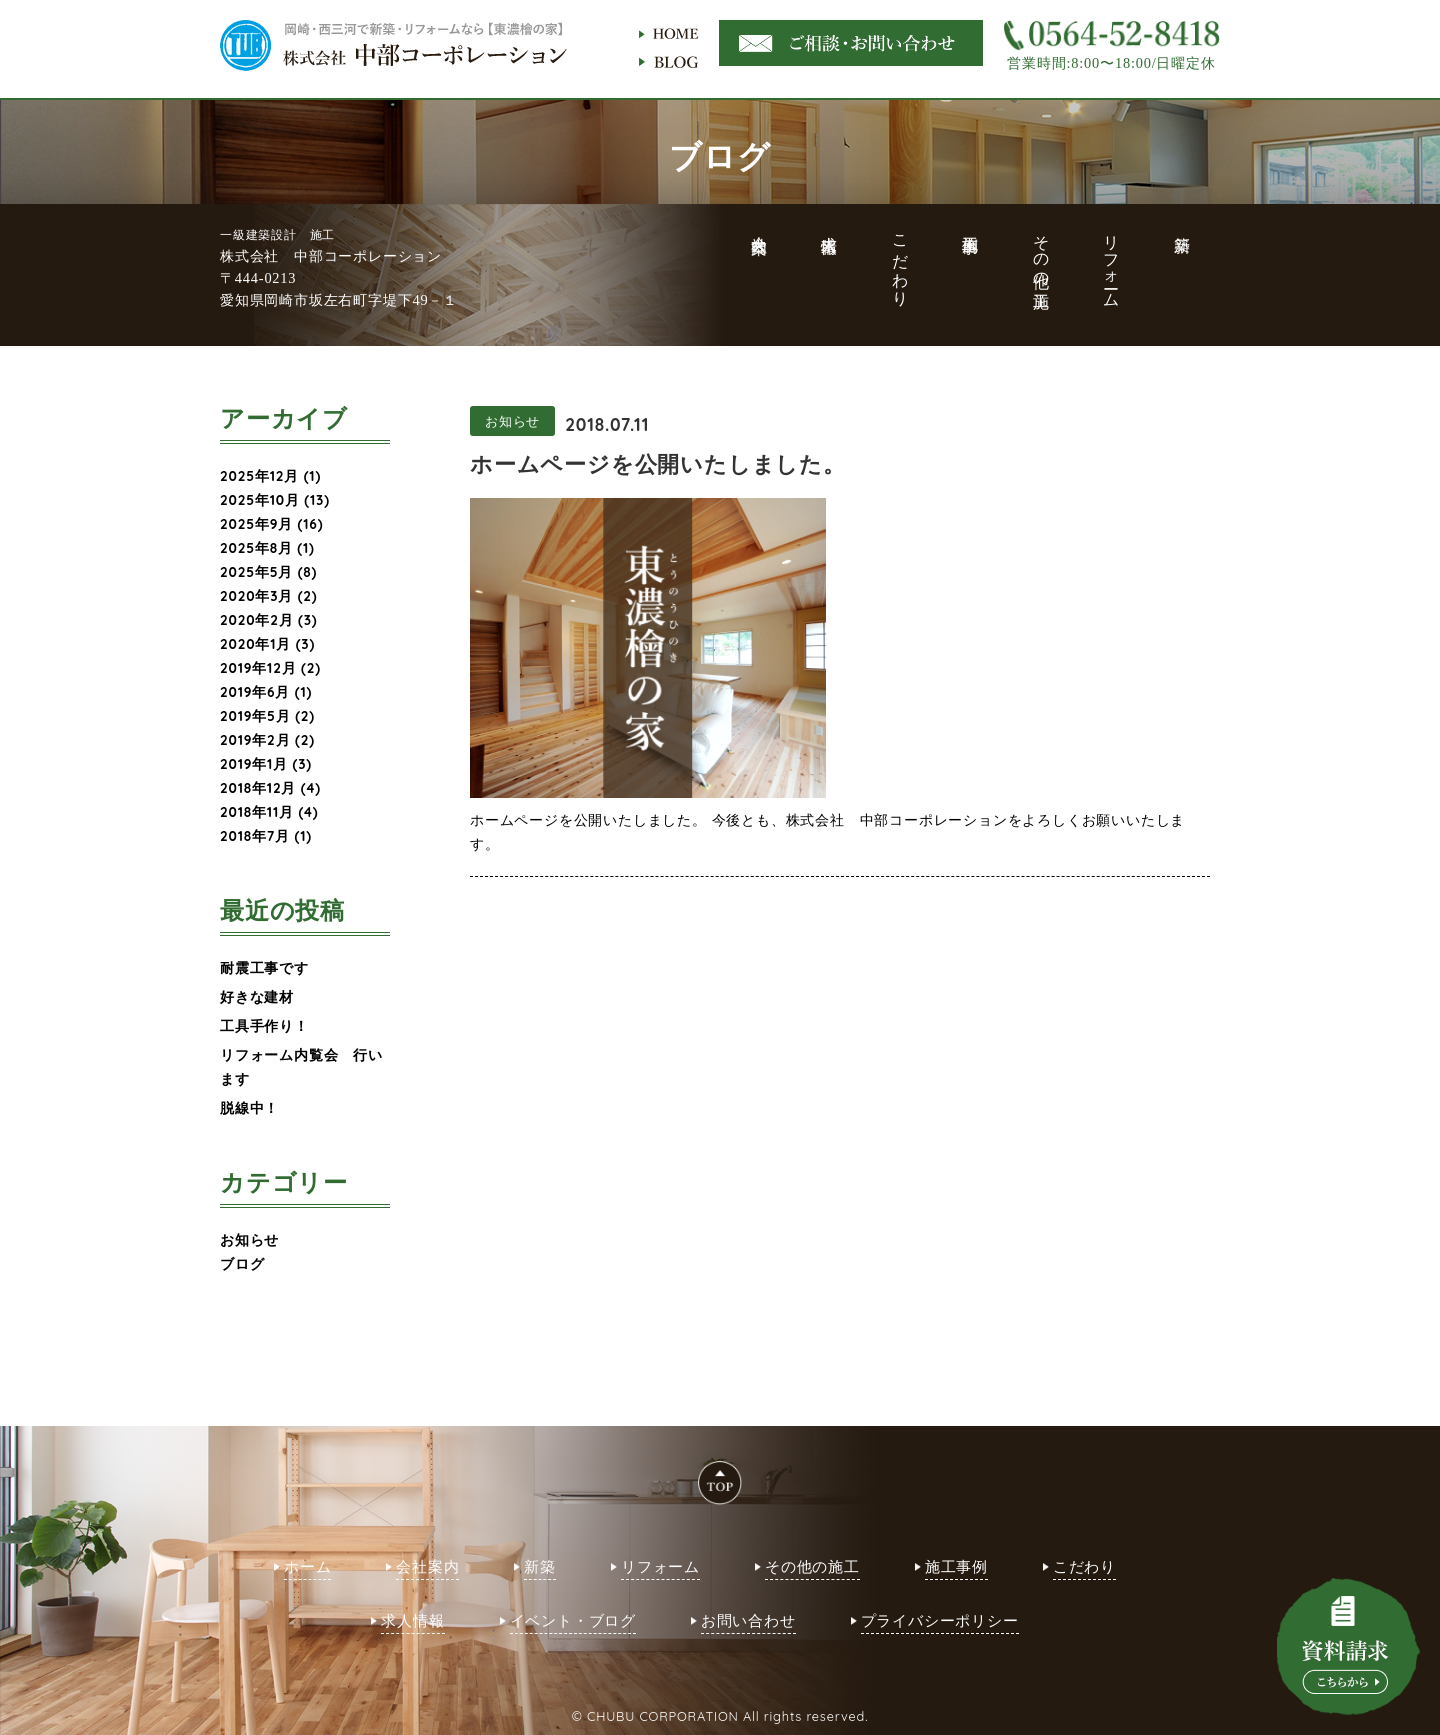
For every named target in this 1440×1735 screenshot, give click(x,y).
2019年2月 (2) (267, 739)
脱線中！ (249, 1107)
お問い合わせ (748, 1620)
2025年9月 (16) (271, 523)
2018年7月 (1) (266, 835)
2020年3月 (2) (269, 595)
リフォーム (660, 1566)
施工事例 (956, 1566)
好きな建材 (257, 996)
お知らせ (249, 1239)
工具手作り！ (264, 1025)
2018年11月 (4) (269, 811)
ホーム (307, 1566)
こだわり (1084, 1566)
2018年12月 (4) (270, 787)
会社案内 (427, 1566)
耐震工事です (264, 967)
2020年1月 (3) (267, 643)
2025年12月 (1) (270, 475)
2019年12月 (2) (270, 667)
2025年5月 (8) (268, 571)
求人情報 (412, 1620)
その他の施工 (812, 1566)
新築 (540, 1566)
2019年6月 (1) (266, 691)
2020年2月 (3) (269, 619)
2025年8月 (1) (267, 547)
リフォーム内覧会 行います (301, 1066)
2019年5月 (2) (267, 715)
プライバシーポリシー (940, 1620)
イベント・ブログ (573, 1620)
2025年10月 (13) (275, 499)
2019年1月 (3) (266, 763)
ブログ (242, 1263)
